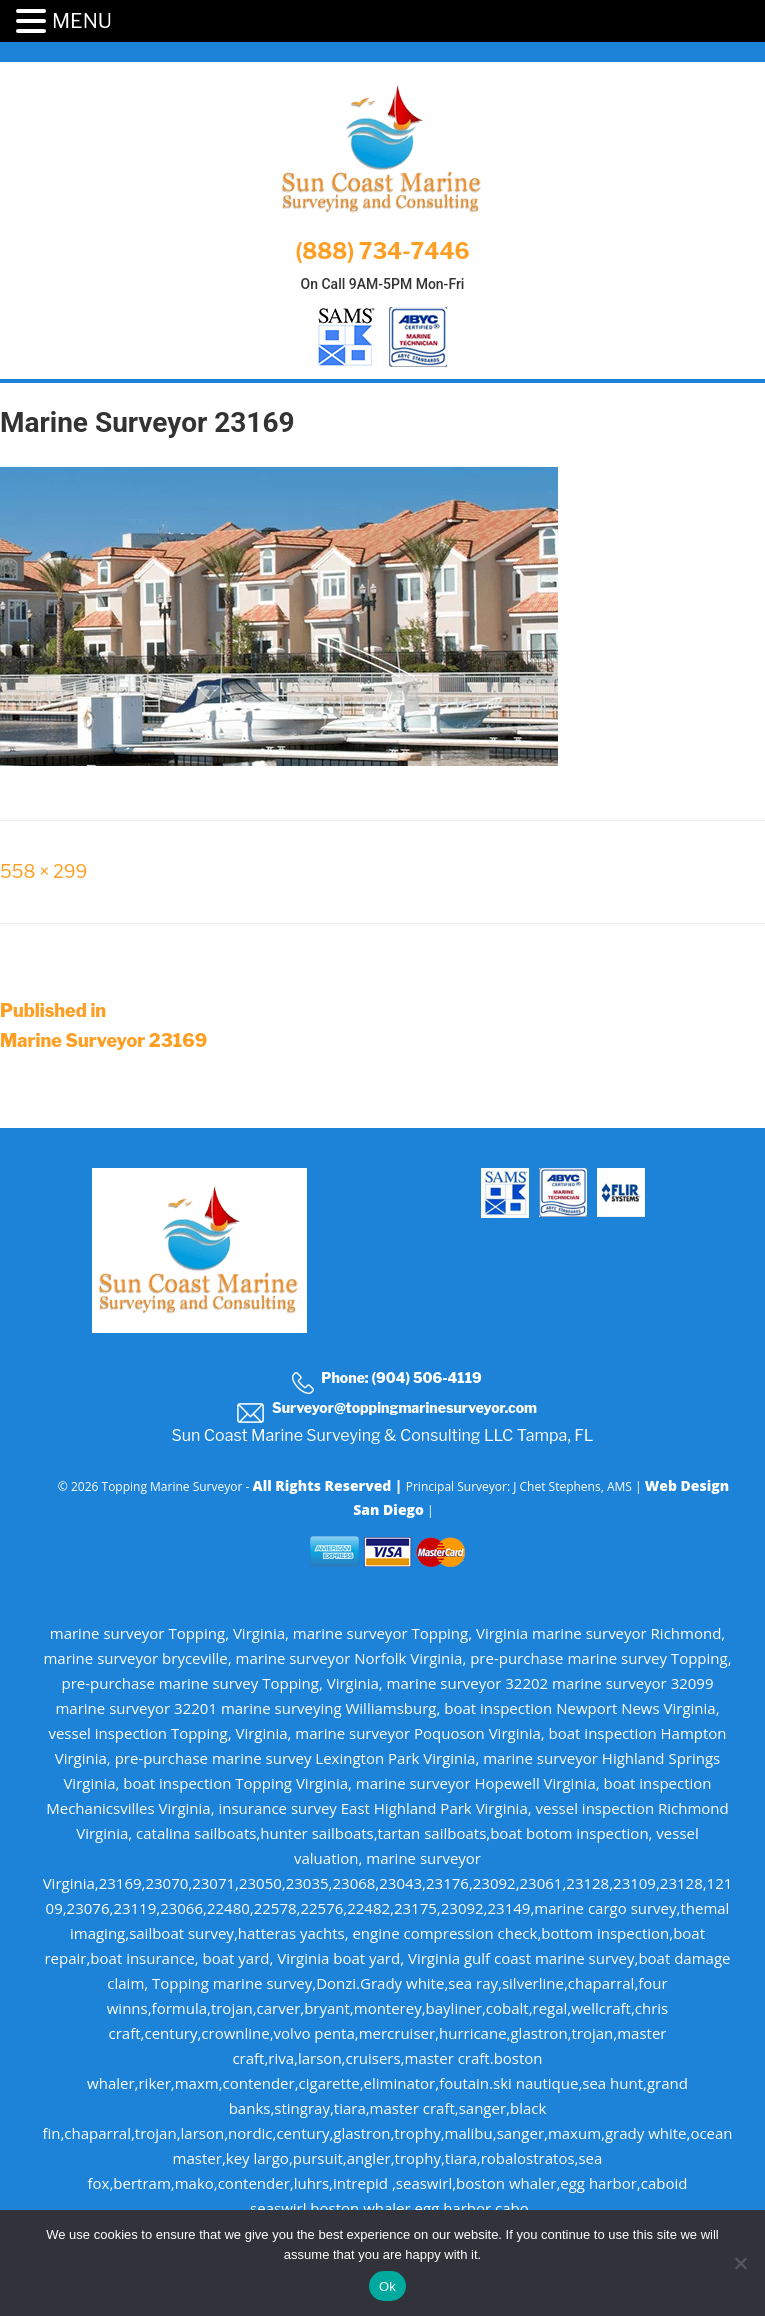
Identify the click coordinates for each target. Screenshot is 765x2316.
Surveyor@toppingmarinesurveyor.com (386, 1411)
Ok (387, 2286)
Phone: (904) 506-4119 (386, 1381)
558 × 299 (43, 871)
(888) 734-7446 (382, 251)
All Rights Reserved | (328, 1485)
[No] (740, 2263)
